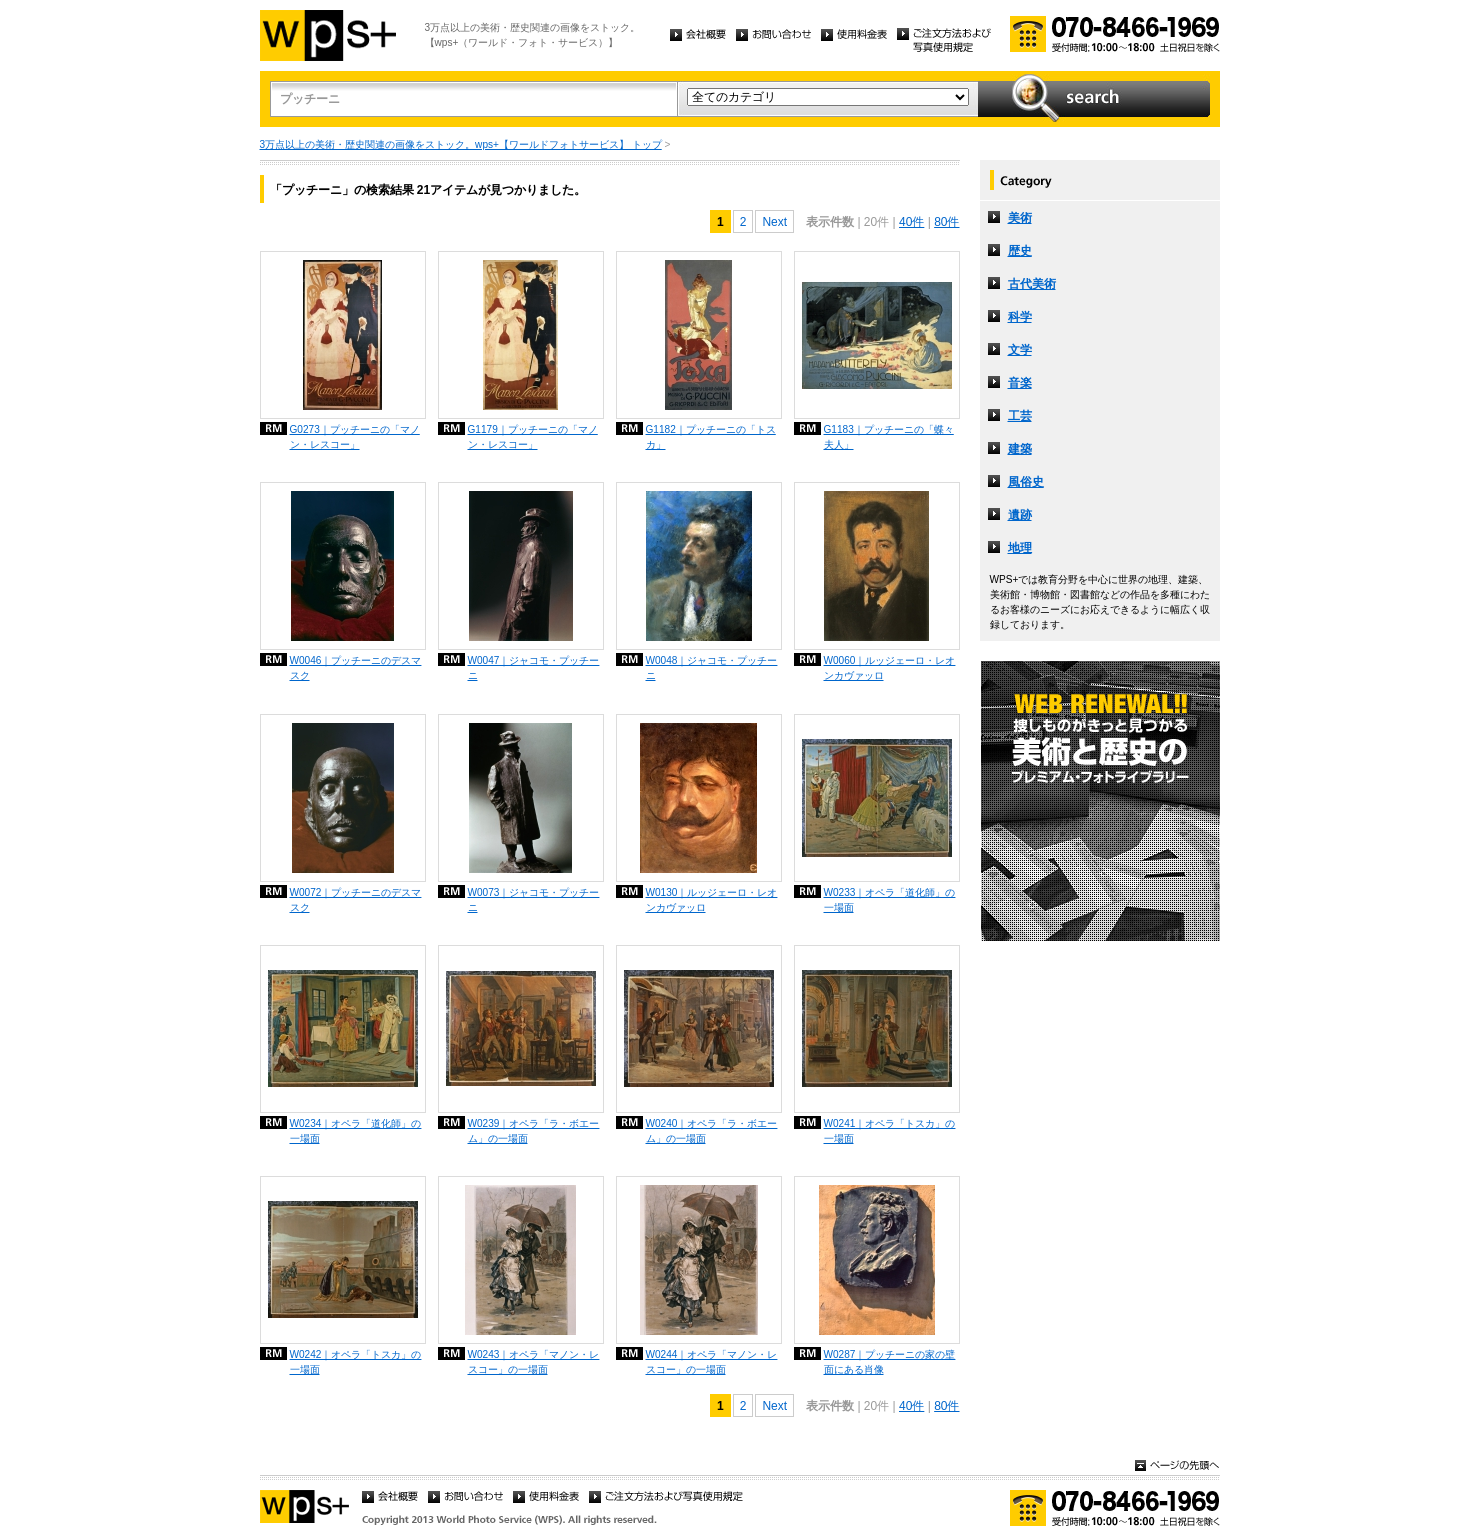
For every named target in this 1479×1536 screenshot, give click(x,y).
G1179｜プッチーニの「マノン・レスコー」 (533, 437)
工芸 (1020, 416)
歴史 (1020, 251)
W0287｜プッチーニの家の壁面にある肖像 (890, 1362)
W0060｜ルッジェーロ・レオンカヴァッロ (890, 668)
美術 (1020, 218)
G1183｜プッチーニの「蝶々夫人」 (889, 437)
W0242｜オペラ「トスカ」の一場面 (356, 1362)
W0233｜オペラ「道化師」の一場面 (890, 900)
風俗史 (1026, 482)
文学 (1020, 350)
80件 (946, 222)
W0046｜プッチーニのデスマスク (356, 668)
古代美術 (1032, 284)
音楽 (1020, 383)
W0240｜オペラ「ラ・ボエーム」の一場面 (712, 1131)
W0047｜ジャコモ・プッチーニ (534, 668)
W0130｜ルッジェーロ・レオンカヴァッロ (712, 900)
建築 (1020, 449)
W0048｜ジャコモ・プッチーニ (712, 668)
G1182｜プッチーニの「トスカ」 (711, 437)
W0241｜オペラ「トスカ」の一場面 (890, 1131)
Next (774, 222)
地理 (1020, 548)
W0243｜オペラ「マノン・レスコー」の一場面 (534, 1362)
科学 (1020, 317)
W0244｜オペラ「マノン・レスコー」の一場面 (712, 1362)
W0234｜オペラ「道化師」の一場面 (356, 1131)
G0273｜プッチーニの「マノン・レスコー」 (355, 437)
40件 (911, 222)
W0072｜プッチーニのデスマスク (356, 900)
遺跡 (1020, 515)
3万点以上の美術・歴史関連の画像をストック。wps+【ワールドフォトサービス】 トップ (461, 144)
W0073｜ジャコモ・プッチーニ (534, 900)
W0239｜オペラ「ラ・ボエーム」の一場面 (534, 1131)
